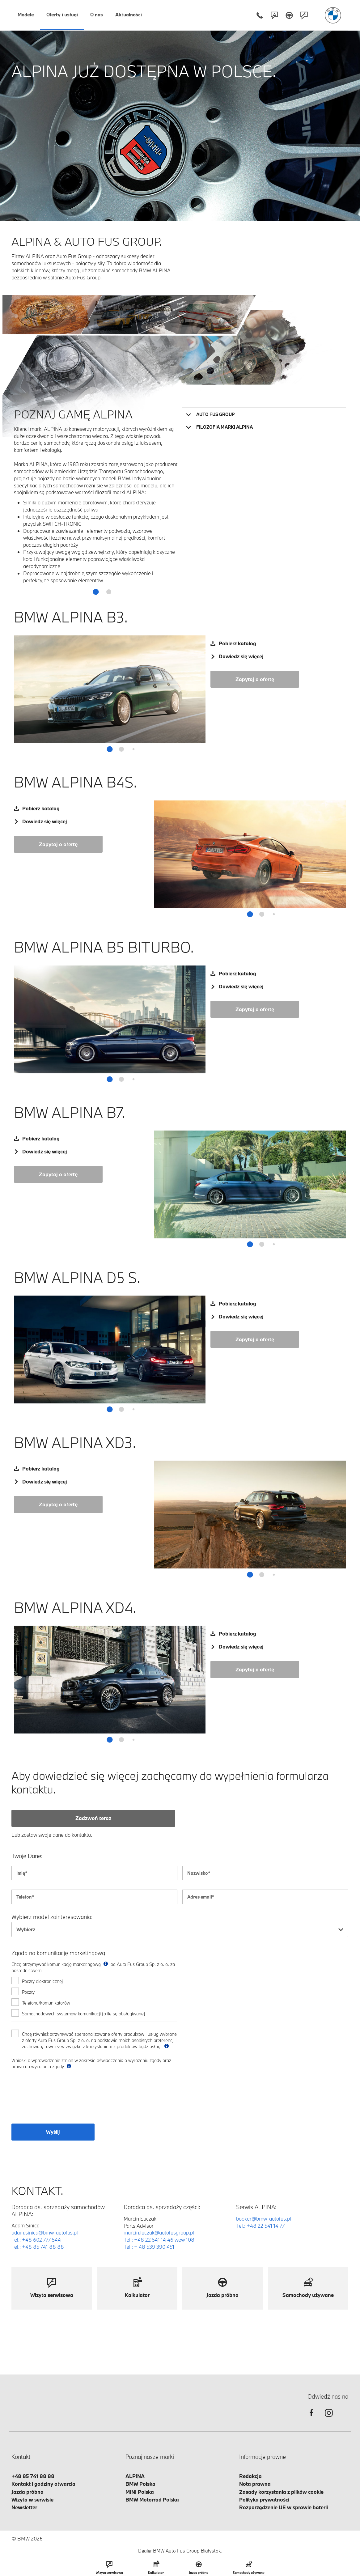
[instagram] (328, 2418)
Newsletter (24, 2507)
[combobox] (179, 1929)
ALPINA (135, 2476)
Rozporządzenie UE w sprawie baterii (283, 2507)
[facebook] (311, 2418)
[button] (83, 592)
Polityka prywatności (264, 2499)
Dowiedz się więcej (241, 656)
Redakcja (250, 2476)
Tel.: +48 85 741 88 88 (37, 2246)
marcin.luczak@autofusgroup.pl (159, 2232)
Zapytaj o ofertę (254, 679)
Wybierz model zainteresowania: (52, 1916)
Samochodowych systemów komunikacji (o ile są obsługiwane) (83, 2014)
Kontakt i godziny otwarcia (43, 2484)
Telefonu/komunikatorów (46, 2003)
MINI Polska (139, 2492)
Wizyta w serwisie (32, 2499)
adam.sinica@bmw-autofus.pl (44, 2232)
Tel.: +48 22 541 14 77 (260, 2225)
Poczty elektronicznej (42, 1981)
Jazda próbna (27, 2492)
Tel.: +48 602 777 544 (36, 2239)
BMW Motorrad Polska (152, 2499)
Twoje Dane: (27, 1856)
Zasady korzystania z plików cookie (281, 2492)
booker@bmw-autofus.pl (263, 2218)
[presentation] (58, 2100)
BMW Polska (140, 2484)
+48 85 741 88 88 (32, 2476)
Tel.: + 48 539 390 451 (149, 2246)
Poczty (28, 1992)
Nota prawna (255, 2484)
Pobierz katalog (237, 643)
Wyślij (53, 2131)
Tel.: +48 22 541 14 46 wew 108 (159, 2239)
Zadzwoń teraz (93, 1818)
